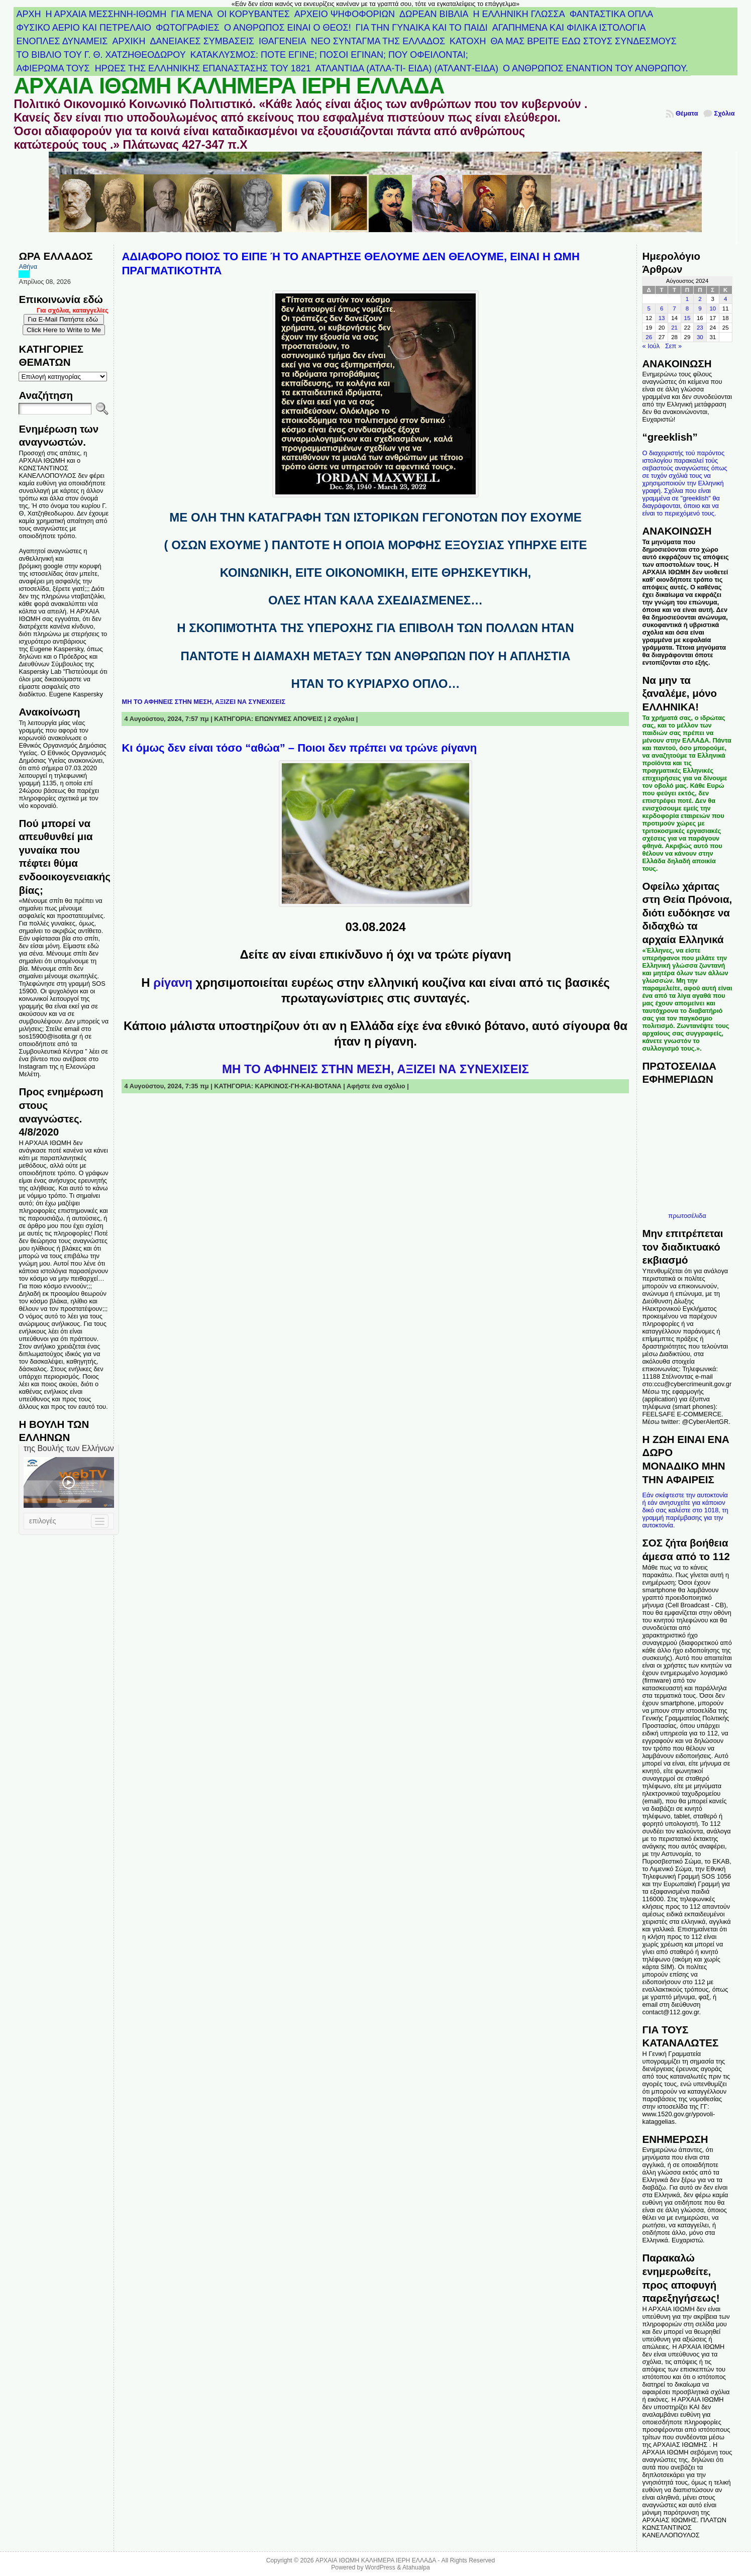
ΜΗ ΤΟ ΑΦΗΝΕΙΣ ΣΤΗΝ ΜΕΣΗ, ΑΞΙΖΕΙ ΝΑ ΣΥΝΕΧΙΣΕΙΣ (203, 701)
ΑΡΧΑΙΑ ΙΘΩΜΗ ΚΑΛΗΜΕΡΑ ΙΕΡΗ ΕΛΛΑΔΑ (229, 86)
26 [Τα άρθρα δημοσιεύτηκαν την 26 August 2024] (649, 337)
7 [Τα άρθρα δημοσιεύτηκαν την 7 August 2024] (674, 308)
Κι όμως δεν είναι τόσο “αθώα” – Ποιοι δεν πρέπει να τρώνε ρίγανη (299, 748)
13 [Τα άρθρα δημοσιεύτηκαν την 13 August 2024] (662, 318)
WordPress (380, 2567)
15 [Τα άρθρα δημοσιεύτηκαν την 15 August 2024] (687, 318)
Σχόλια (724, 113)
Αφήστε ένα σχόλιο (376, 1086)
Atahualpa (416, 2567)
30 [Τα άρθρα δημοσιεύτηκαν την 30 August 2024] (700, 337)
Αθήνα (28, 266)
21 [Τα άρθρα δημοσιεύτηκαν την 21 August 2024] (674, 328)
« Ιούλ (651, 346)
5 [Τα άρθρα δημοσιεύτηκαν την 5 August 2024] (648, 308)
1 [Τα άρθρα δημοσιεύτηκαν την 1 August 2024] (687, 299)
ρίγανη (174, 982)
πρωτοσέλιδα (687, 1215)
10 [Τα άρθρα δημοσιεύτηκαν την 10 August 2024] (712, 308)
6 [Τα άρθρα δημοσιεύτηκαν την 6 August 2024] (661, 308)
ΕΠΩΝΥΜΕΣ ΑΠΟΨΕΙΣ (289, 719)
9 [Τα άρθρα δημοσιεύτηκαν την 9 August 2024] (699, 308)
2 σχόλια (341, 719)
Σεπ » (673, 346)
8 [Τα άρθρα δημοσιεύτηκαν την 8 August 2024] (687, 308)
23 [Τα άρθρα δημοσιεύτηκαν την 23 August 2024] (700, 328)
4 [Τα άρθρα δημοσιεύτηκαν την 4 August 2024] (725, 299)
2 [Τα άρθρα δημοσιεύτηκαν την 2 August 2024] (699, 299)
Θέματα (687, 113)
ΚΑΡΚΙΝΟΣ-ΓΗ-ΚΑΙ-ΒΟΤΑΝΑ (298, 1086)
